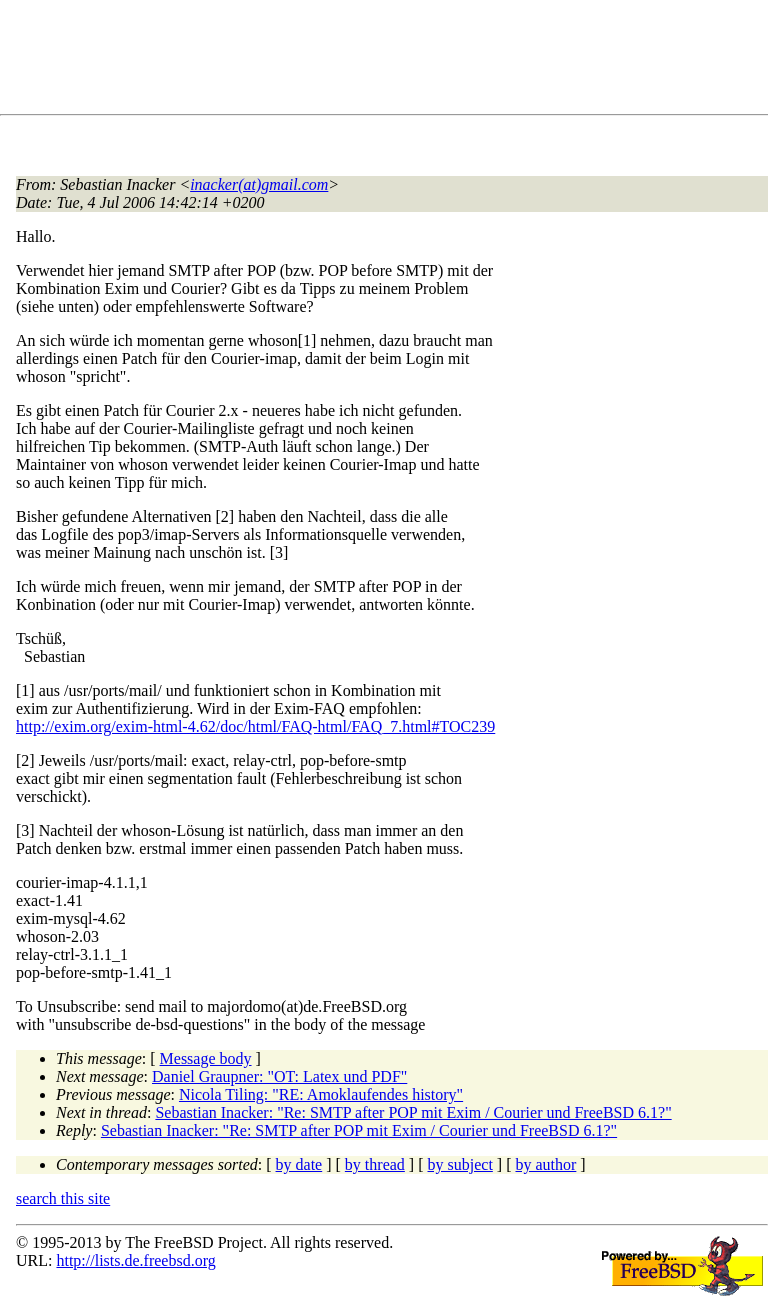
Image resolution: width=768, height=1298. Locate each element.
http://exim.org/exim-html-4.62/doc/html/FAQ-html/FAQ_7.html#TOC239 (255, 726)
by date (299, 1164)
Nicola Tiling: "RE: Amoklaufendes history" (321, 1094)
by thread (375, 1164)
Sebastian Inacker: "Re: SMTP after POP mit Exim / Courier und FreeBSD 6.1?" (413, 1112)
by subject (460, 1164)
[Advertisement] (380, 61)
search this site (63, 1198)
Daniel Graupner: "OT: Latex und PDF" (279, 1076)
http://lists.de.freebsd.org (135, 1260)
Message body (206, 1058)
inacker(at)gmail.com (259, 184)
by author (545, 1164)
